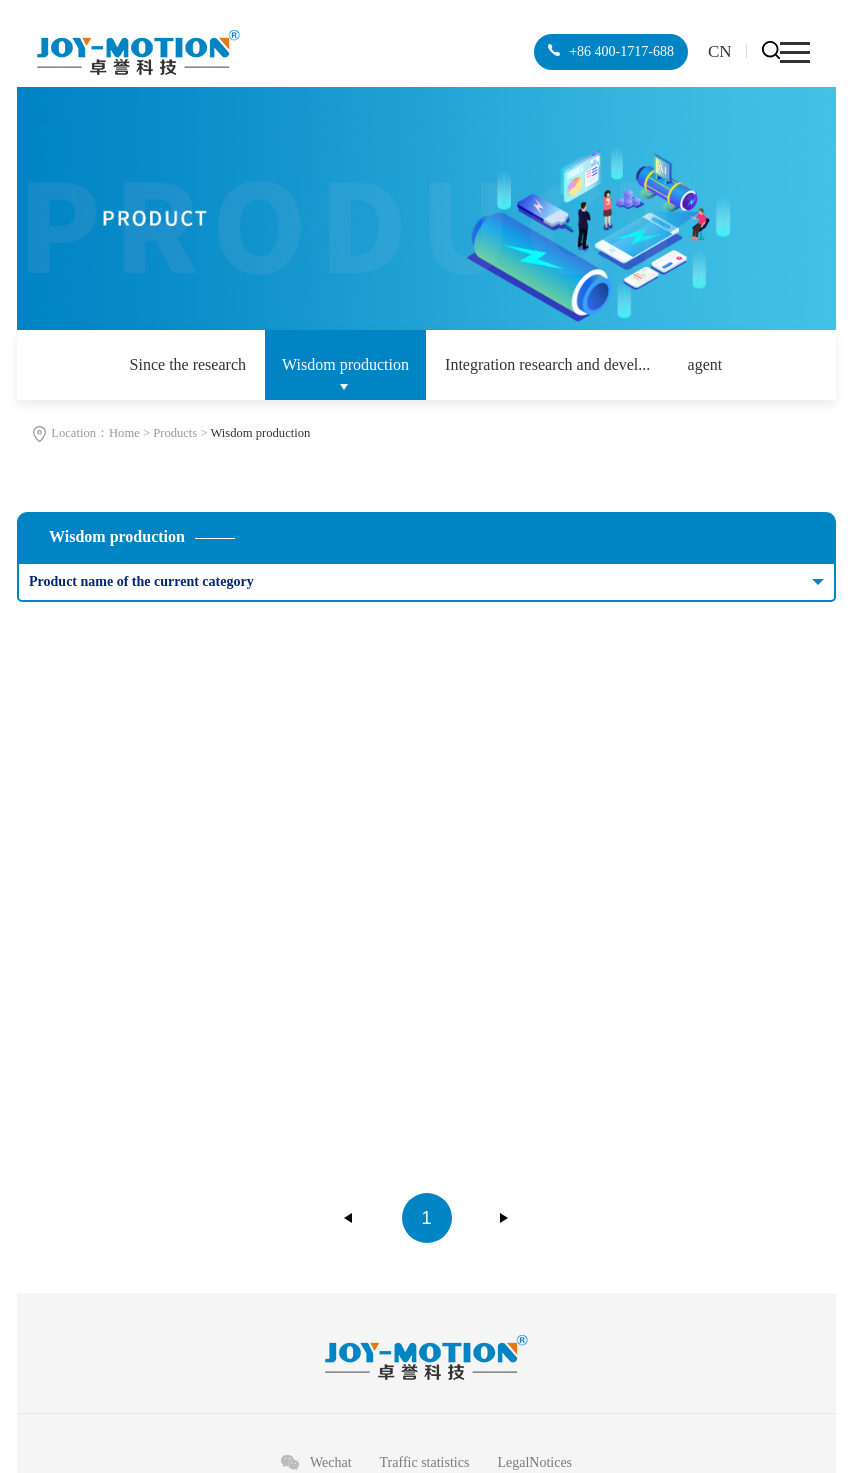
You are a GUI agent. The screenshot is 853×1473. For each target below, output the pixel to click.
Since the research (188, 364)
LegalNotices (534, 1462)
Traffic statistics (425, 1462)
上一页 (349, 1218)
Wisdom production (345, 364)
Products (175, 433)
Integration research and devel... (547, 364)
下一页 (504, 1218)
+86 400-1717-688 (620, 51)
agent (705, 364)
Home (124, 433)
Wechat (331, 1462)
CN (720, 51)
